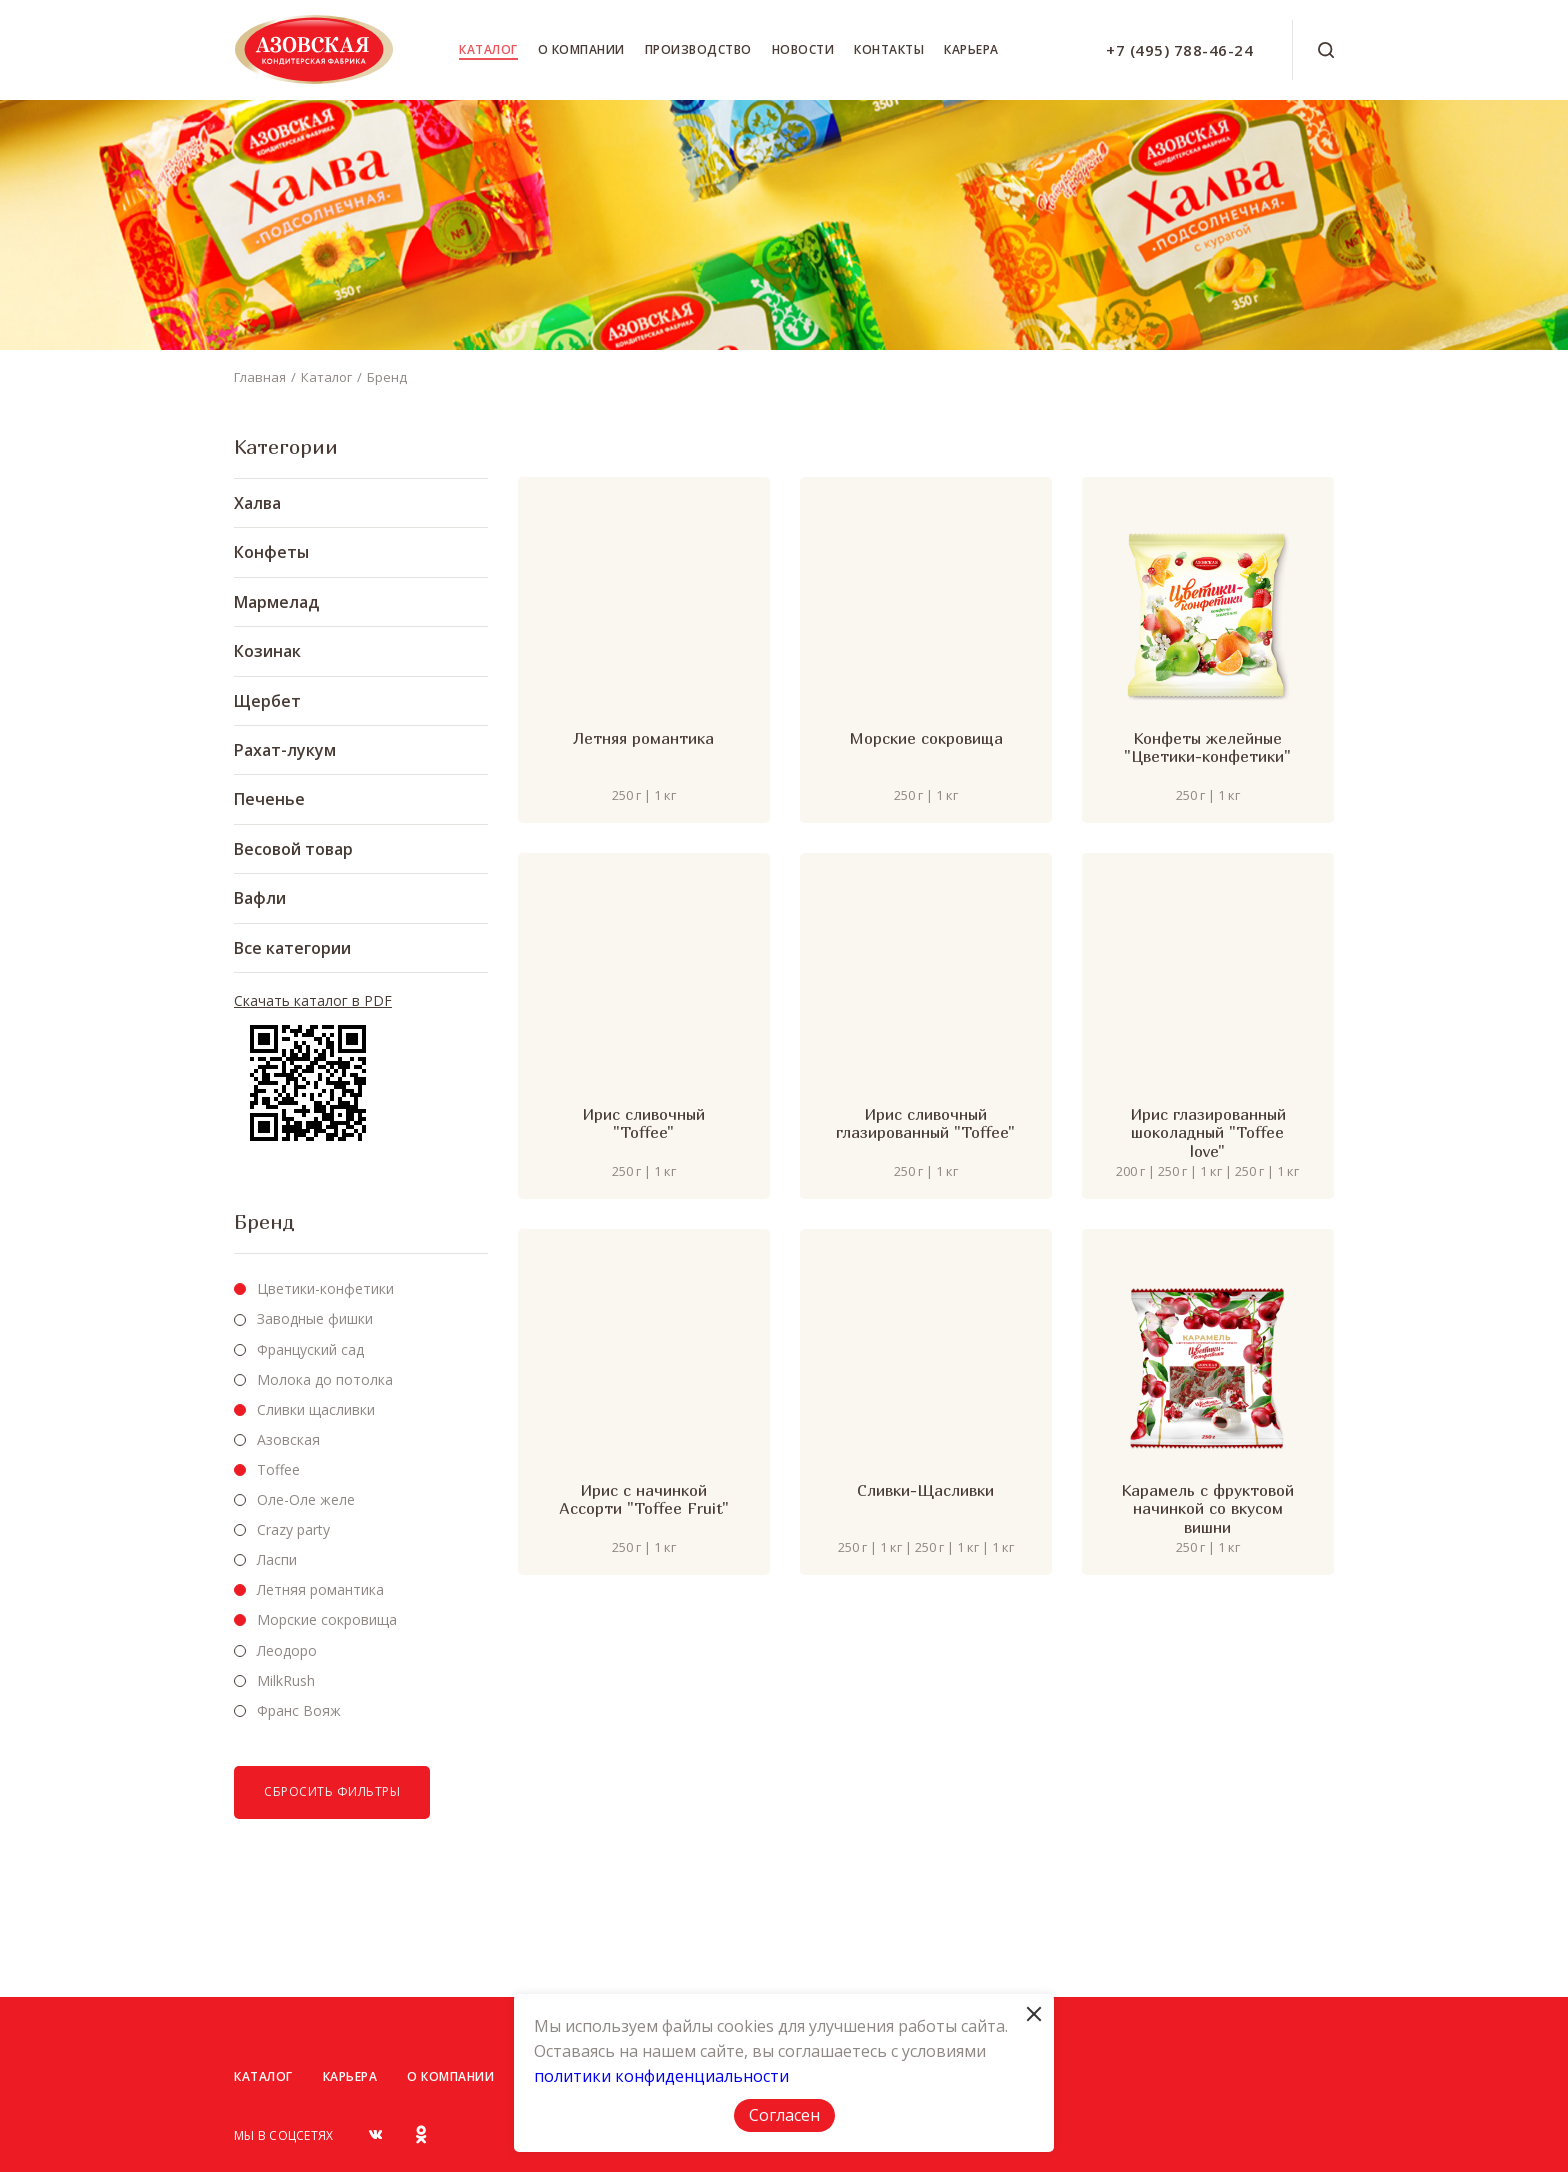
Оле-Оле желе (306, 1499)
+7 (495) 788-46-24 (1179, 50)
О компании (581, 49)
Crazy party (293, 1529)
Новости (803, 49)
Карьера (971, 49)
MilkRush (286, 1680)
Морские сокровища (327, 1619)
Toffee (278, 1469)
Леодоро (287, 1650)
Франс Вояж (299, 1710)
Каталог (488, 49)
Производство (698, 49)
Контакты (889, 49)
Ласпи (277, 1559)
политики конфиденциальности (661, 2076)
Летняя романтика (320, 1589)
